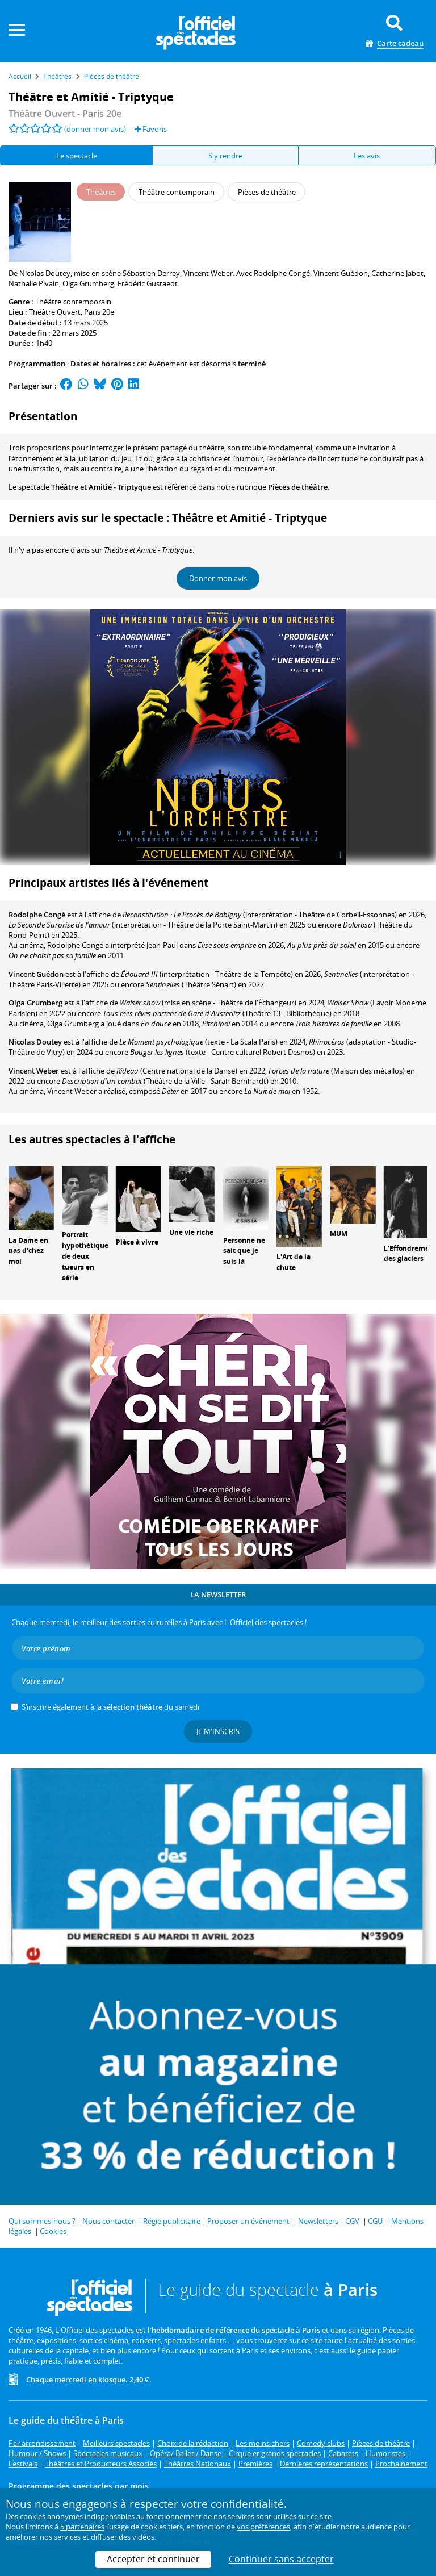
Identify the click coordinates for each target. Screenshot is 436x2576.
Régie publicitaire (171, 2221)
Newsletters (318, 2221)
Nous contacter (108, 2221)
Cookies (53, 2231)
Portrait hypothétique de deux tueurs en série (85, 1256)
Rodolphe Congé (37, 914)
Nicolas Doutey (35, 1042)
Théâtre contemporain (73, 302)
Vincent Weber (34, 1071)
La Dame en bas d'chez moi (28, 1251)
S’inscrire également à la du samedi (110, 1707)
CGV (352, 2221)
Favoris (151, 129)
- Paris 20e (65, 113)
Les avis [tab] (367, 156)
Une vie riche (191, 1232)
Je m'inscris (218, 1731)
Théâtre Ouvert (55, 312)
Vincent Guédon (36, 974)
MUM (338, 1233)
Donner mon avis (218, 578)
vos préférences (263, 2526)
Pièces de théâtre (298, 487)
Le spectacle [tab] (76, 156)
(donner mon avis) (95, 129)
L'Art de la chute (293, 1262)
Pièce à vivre (137, 1242)
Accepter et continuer (153, 2559)
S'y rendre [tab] (225, 156)
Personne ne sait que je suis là (244, 1251)
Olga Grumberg (35, 1002)
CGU (375, 2221)
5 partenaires (82, 2526)
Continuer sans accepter (281, 2559)
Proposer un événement (248, 2221)
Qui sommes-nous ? (42, 2221)
